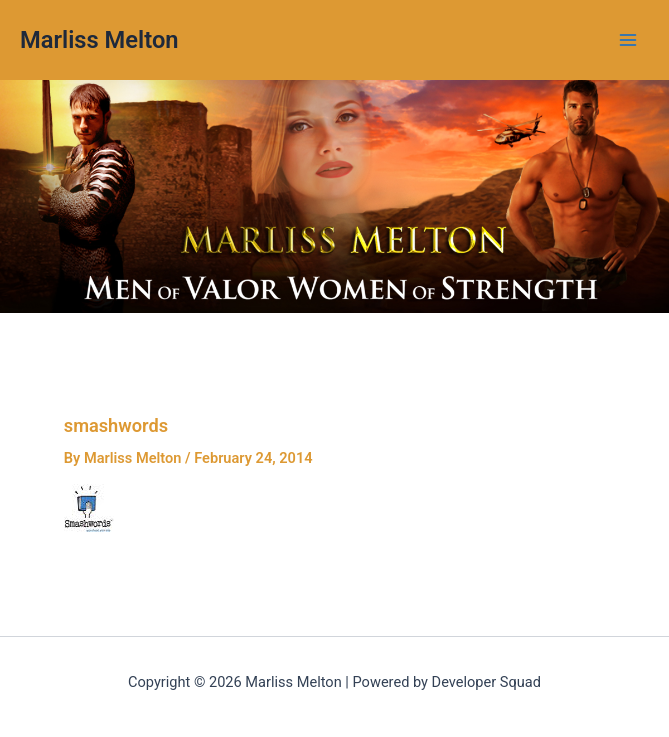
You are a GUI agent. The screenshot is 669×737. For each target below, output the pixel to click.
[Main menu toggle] (628, 40)
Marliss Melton (99, 40)
